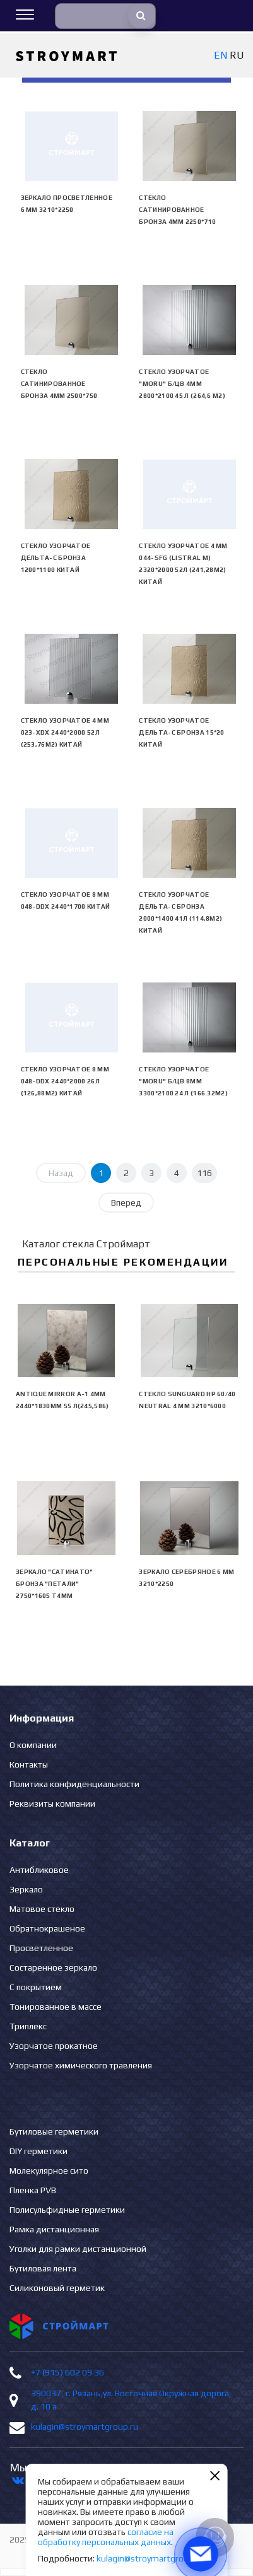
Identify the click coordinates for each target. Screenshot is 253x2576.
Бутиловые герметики (53, 2131)
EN (220, 55)
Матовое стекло (41, 1909)
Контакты (28, 1764)
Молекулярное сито (48, 2170)
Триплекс (28, 2026)
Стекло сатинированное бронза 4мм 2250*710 (177, 209)
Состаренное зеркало (53, 1967)
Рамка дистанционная (54, 2229)
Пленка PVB (32, 2190)
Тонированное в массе (55, 2007)
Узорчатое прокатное (53, 2046)
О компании (33, 1745)
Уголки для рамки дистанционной (77, 2249)
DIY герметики (38, 2151)
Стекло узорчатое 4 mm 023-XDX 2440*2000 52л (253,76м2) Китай (65, 732)
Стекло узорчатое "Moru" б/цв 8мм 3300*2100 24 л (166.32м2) (183, 1081)
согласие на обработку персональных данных (106, 2537)
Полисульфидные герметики (67, 2210)
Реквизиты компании (52, 1803)
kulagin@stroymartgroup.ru (84, 2427)
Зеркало (26, 1889)
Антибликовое (39, 1870)
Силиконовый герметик (57, 2288)
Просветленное (41, 1948)
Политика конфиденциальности (74, 1784)
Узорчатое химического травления (80, 2065)
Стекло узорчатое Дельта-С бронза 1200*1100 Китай (56, 557)
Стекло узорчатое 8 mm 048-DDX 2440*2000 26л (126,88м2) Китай (65, 1081)
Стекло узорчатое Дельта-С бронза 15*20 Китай (181, 732)
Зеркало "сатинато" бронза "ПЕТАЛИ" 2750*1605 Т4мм (54, 1583)
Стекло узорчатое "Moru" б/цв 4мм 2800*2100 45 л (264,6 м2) (182, 383)
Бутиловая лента (42, 2268)
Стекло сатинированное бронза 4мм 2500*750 (59, 383)
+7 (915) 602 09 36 (67, 2372)
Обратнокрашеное (47, 1928)
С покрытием (35, 1987)
